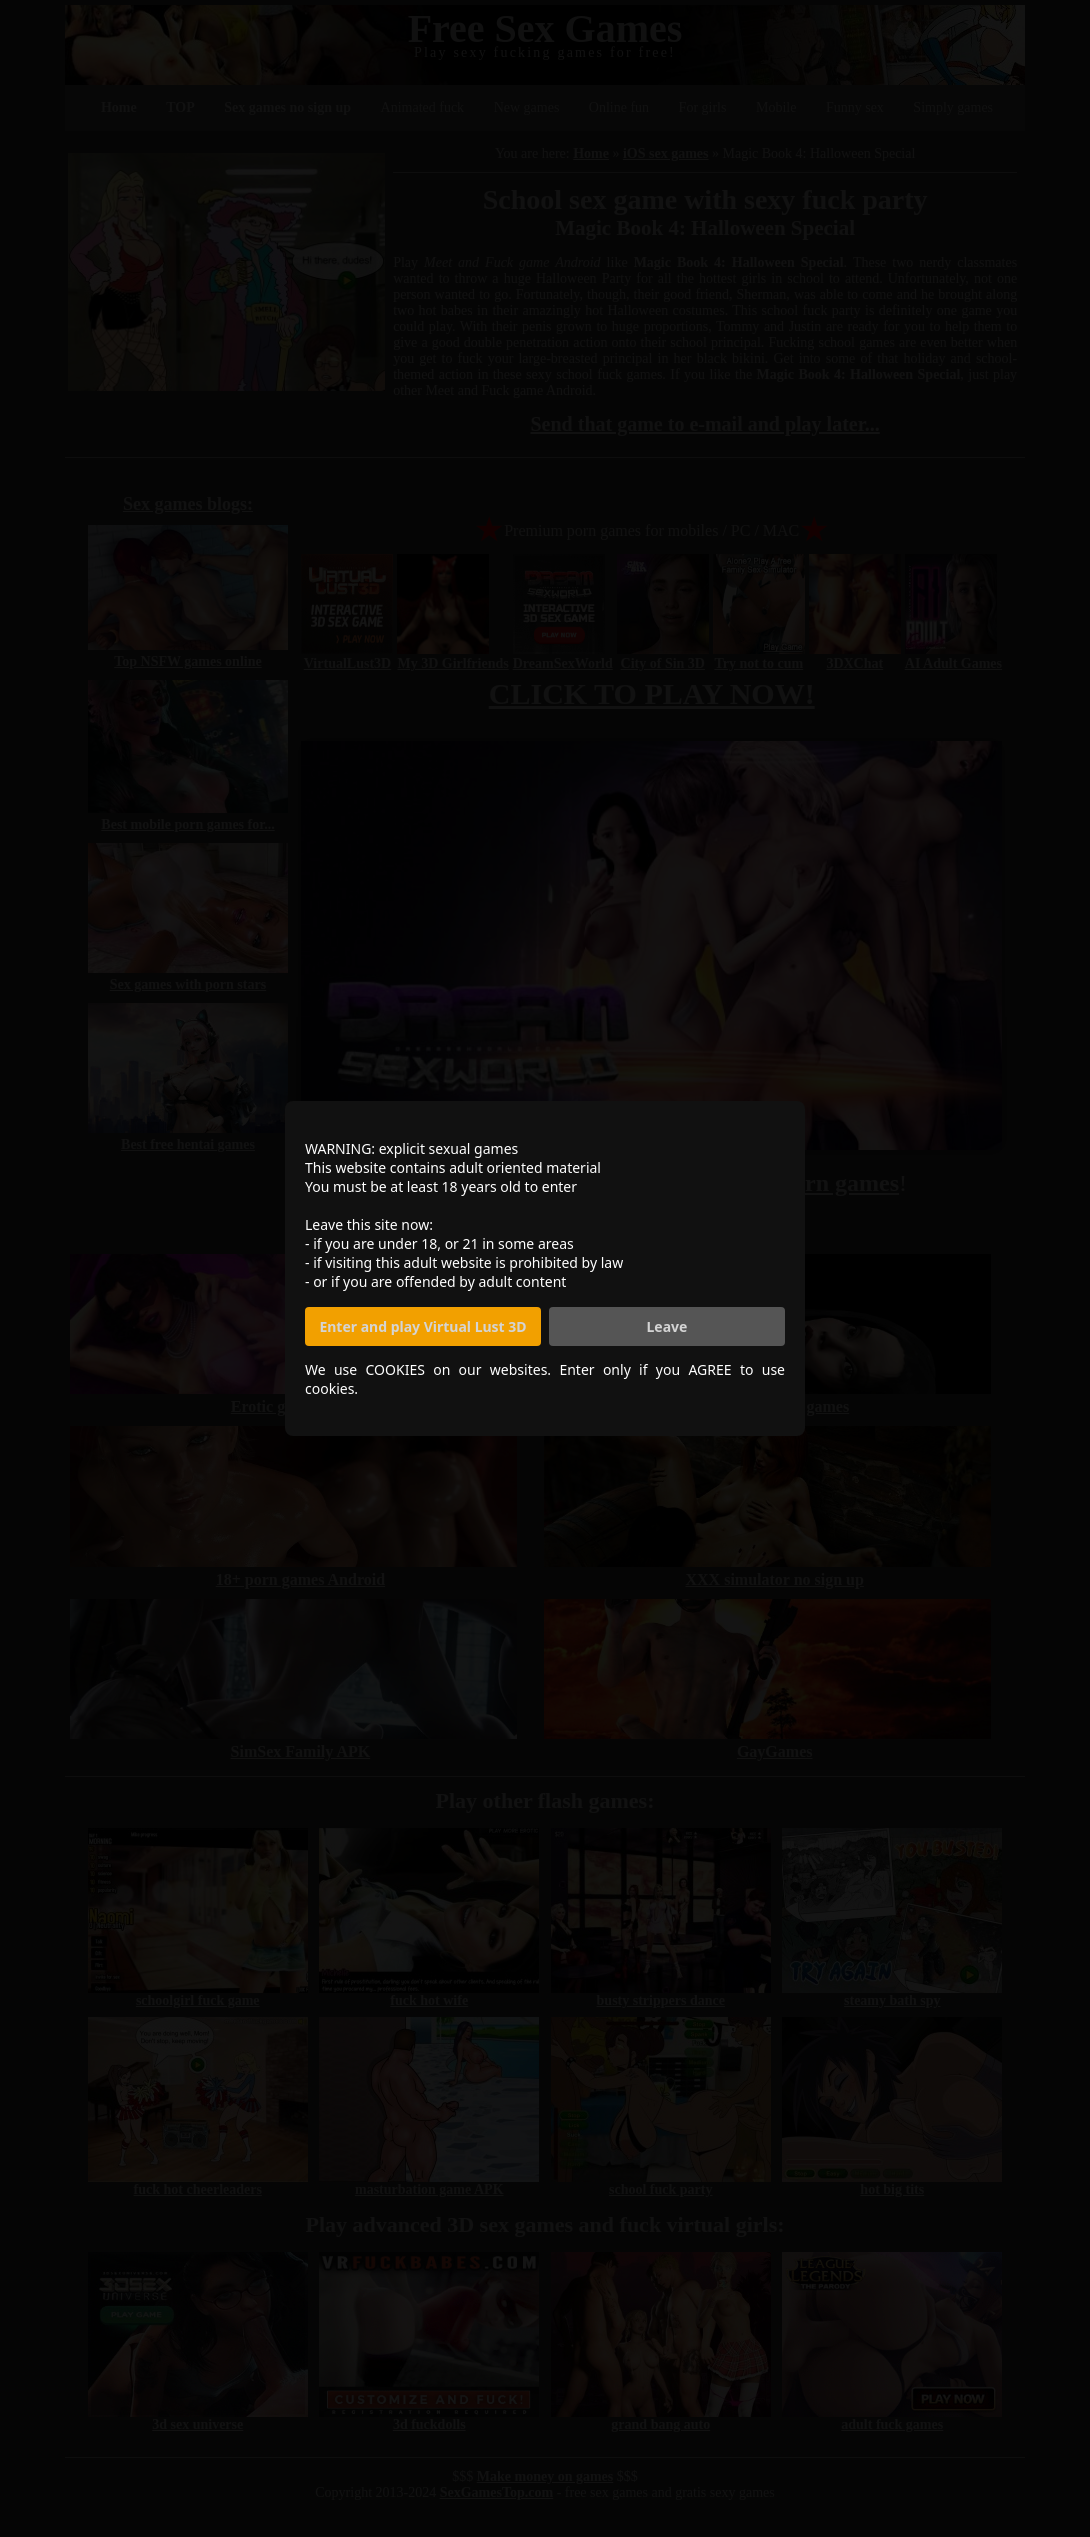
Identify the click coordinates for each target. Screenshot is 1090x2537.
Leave (667, 1326)
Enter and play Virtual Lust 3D (422, 1326)
